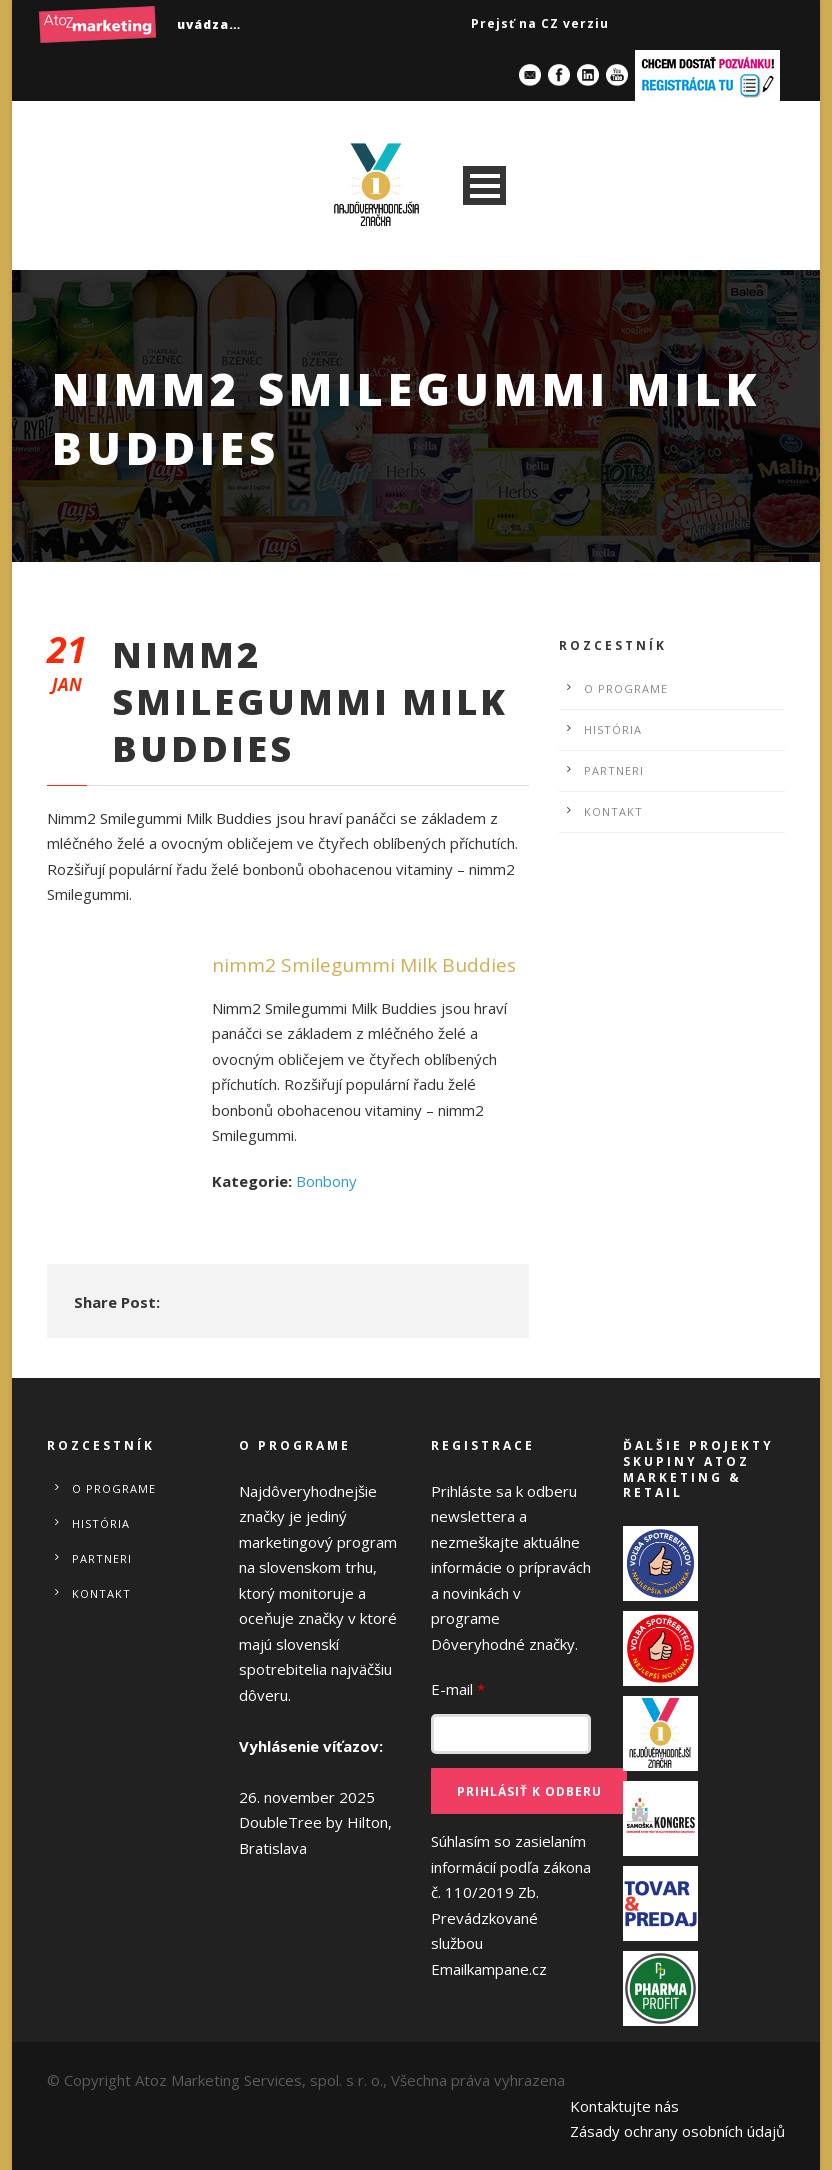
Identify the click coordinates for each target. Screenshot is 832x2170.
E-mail (458, 1689)
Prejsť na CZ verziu (540, 23)
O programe (626, 688)
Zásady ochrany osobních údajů (677, 2131)
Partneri (614, 770)
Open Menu (484, 185)
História (613, 729)
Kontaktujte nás (624, 2106)
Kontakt (613, 811)
